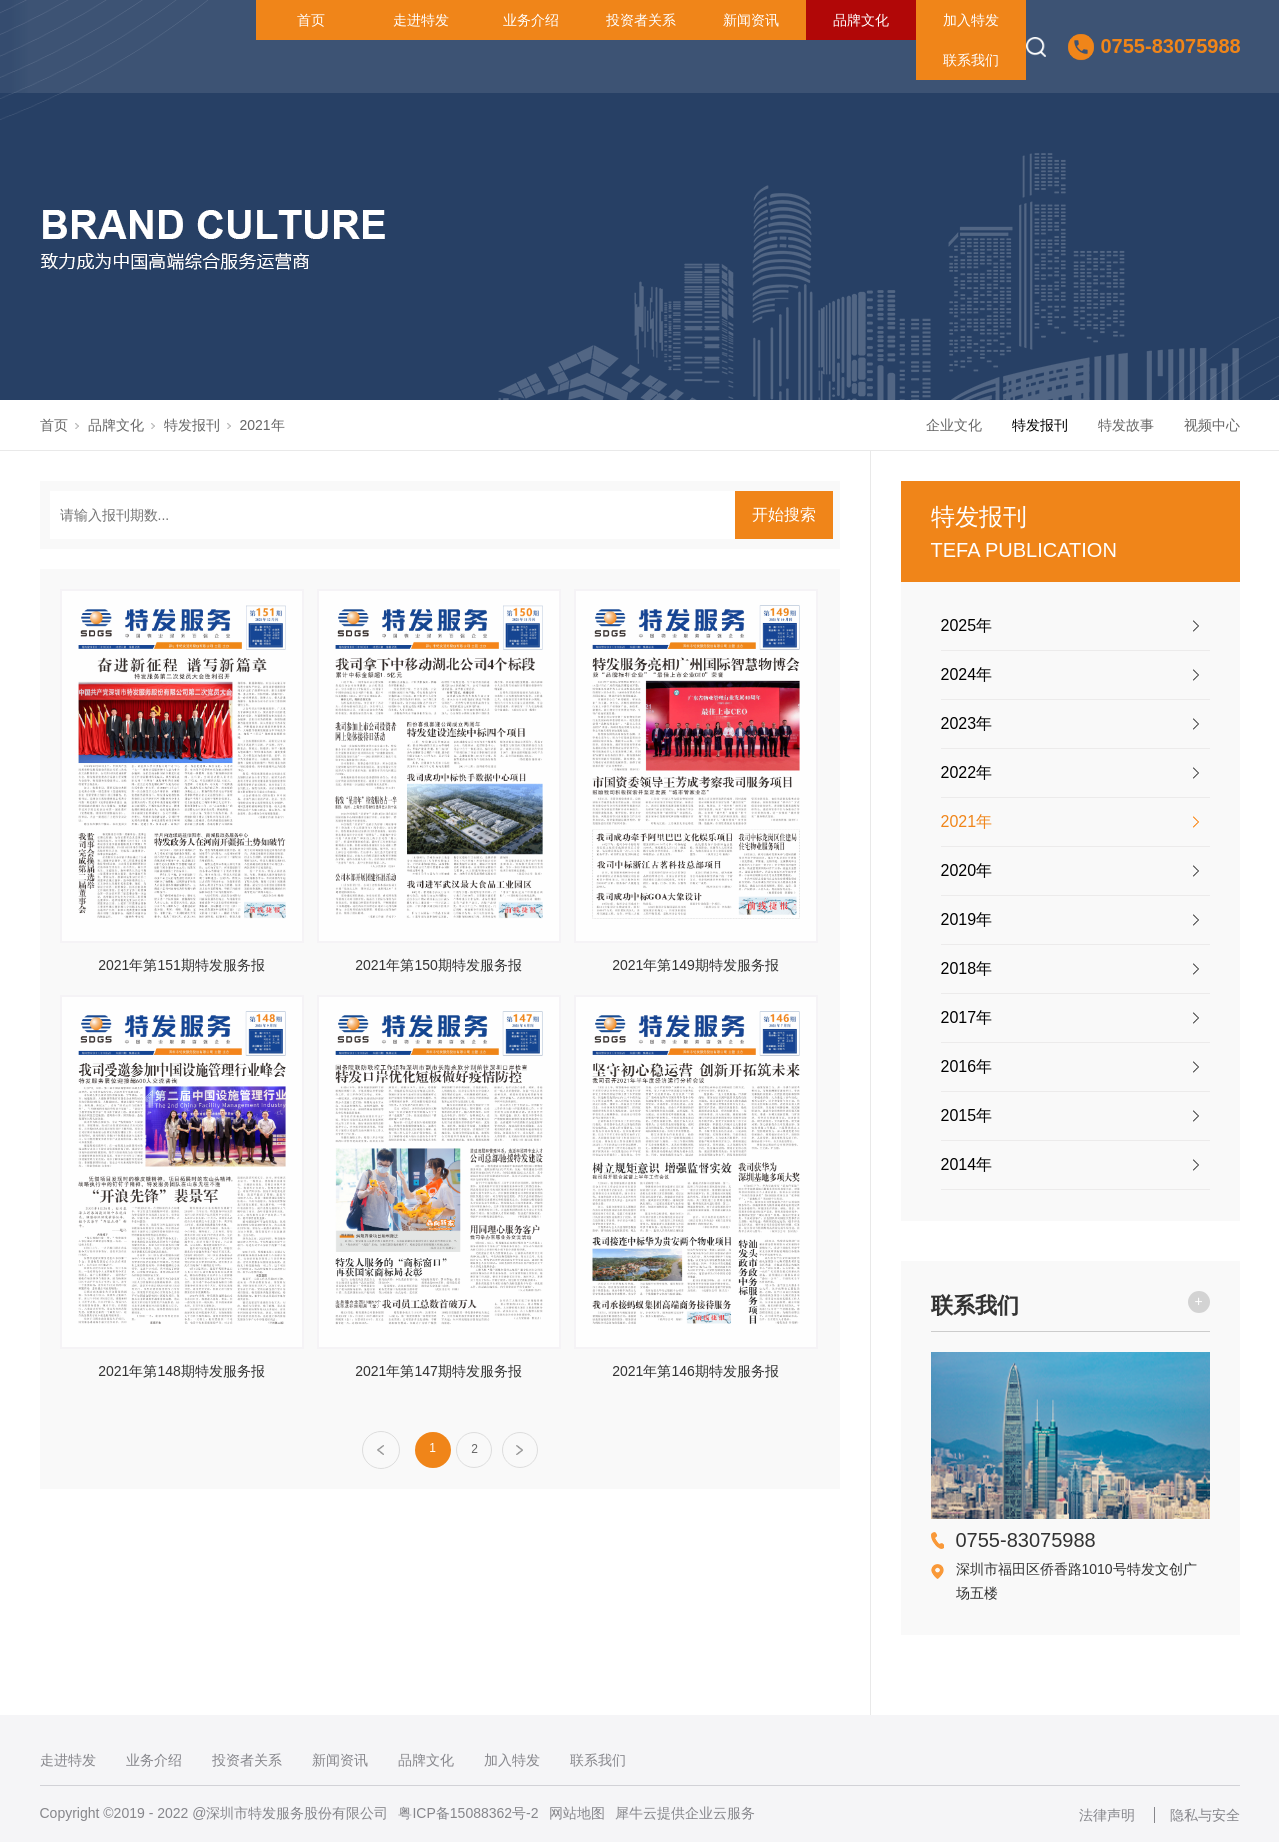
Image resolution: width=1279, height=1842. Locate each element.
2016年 (967, 1066)
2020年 (967, 870)
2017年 (967, 1017)
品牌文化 (861, 20)
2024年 (967, 674)
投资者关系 (641, 20)
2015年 (967, 1115)
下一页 (521, 1451)
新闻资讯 (751, 20)
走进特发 (421, 20)
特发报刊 (192, 425)
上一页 (381, 1450)
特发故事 (1126, 425)
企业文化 (954, 425)
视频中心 (1212, 425)
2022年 (967, 772)
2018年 (967, 968)
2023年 (967, 723)
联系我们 (971, 60)
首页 (311, 20)
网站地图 (577, 1813)
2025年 (967, 625)
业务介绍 (531, 20)
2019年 (967, 919)
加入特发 (971, 20)
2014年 (967, 1164)
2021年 (262, 425)
